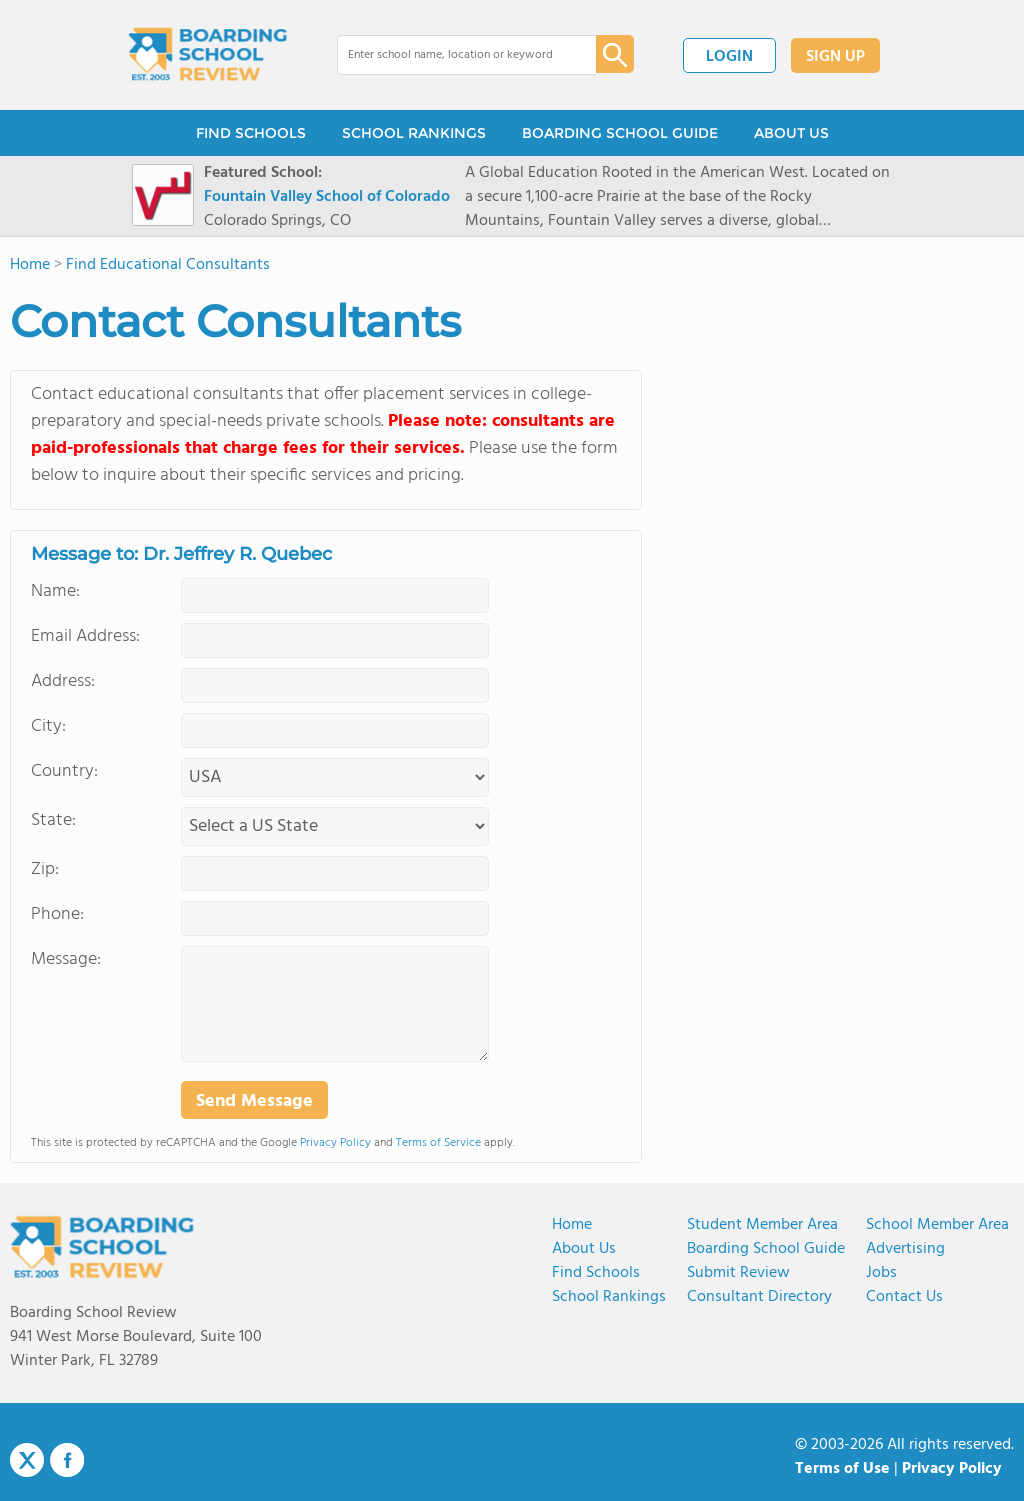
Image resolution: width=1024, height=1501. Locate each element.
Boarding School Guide (766, 1249)
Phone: (57, 914)
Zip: (45, 869)
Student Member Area (762, 1225)
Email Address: (85, 636)
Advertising (905, 1249)
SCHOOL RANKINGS (414, 133)
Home (572, 1225)
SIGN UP (835, 57)
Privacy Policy (335, 1143)
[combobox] (452, 55)
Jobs (881, 1273)
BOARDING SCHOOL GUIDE (620, 133)
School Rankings (609, 1297)
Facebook (67, 1460)
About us (584, 1249)
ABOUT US (791, 133)
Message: (66, 959)
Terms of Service (438, 1143)
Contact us (904, 1297)
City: (48, 726)
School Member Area (937, 1225)
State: (53, 820)
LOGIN (729, 57)
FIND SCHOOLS (251, 133)
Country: (64, 771)
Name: (55, 591)
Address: (63, 681)
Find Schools (596, 1273)
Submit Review (738, 1273)
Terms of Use (842, 1469)
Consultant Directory (759, 1297)
